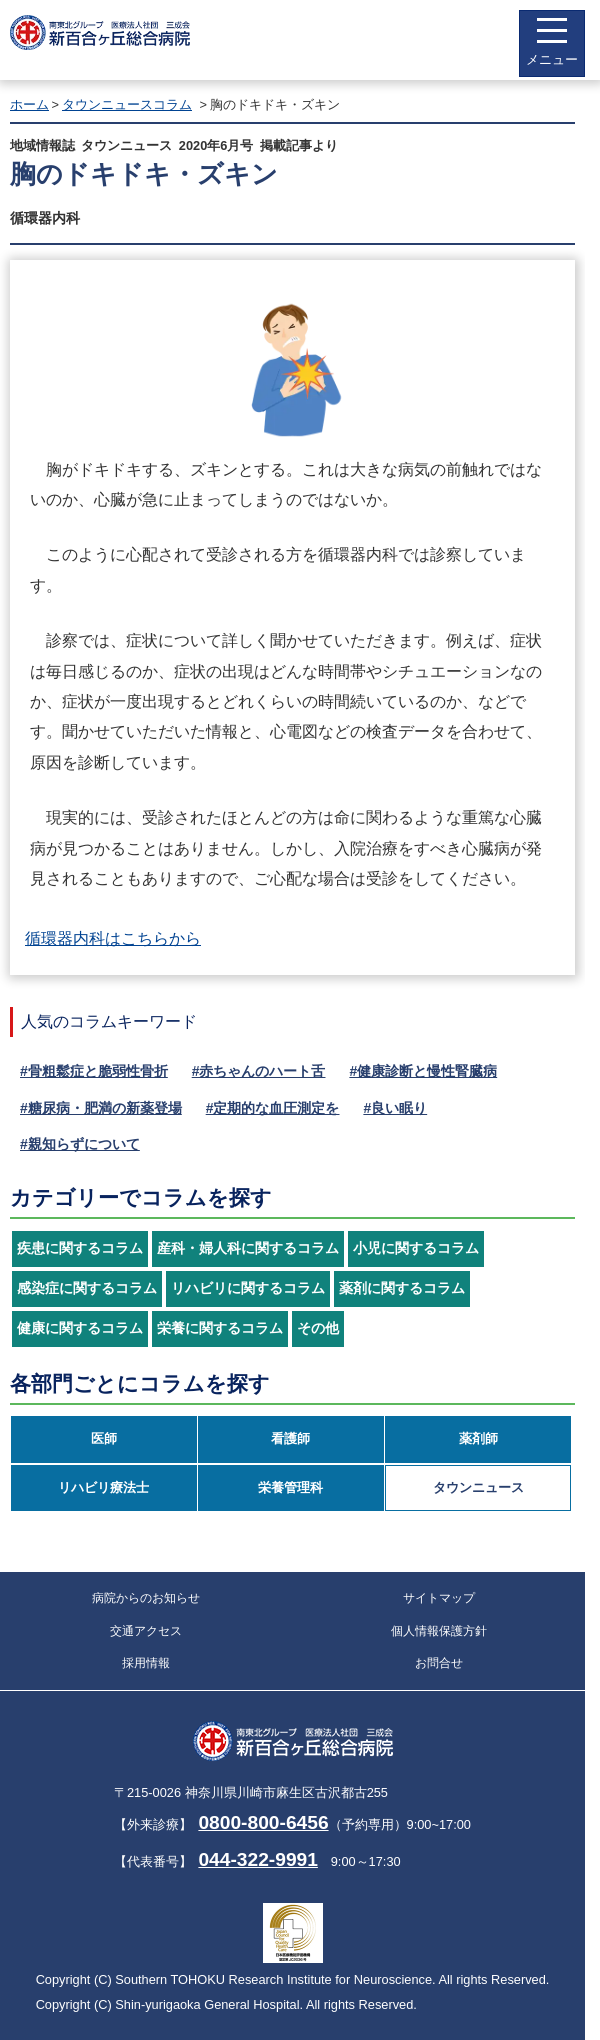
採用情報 (146, 1663)
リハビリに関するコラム (248, 1288)
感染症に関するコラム (87, 1288)
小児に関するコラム (416, 1248)
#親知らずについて (80, 1144)
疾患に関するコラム (80, 1248)
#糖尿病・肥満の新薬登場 (101, 1108)
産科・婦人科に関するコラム (248, 1248)
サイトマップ (439, 1598)
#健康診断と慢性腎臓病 (423, 1071)
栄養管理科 (290, 1487)
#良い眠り (395, 1108)
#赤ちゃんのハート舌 (259, 1071)
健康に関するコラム (80, 1328)
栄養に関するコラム (220, 1328)
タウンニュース (478, 1487)
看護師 (290, 1438)
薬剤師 (478, 1438)
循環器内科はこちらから (113, 938)
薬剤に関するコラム (402, 1288)
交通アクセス (146, 1631)
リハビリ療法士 (103, 1487)
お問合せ (439, 1663)
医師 (104, 1438)
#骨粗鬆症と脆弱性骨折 (94, 1071)
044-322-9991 (258, 1859)
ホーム (29, 104)
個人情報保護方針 (439, 1631)
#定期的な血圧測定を (273, 1108)
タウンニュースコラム (127, 104)
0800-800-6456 (263, 1822)
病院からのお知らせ (146, 1598)
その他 (318, 1328)
